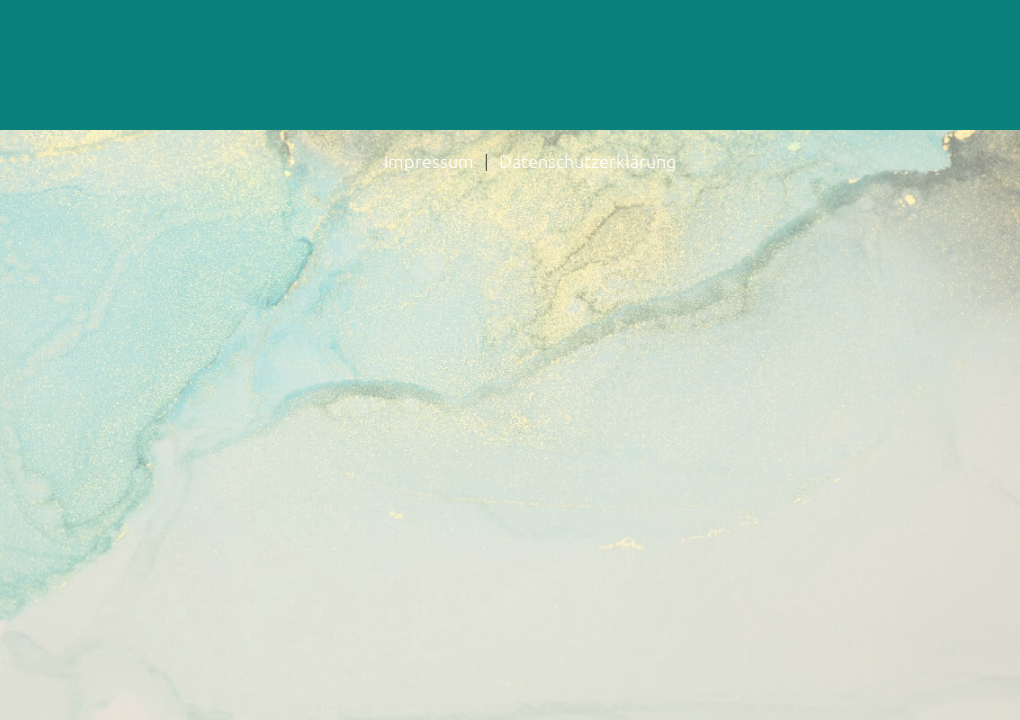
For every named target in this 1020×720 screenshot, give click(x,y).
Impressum (429, 160)
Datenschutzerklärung (587, 160)
